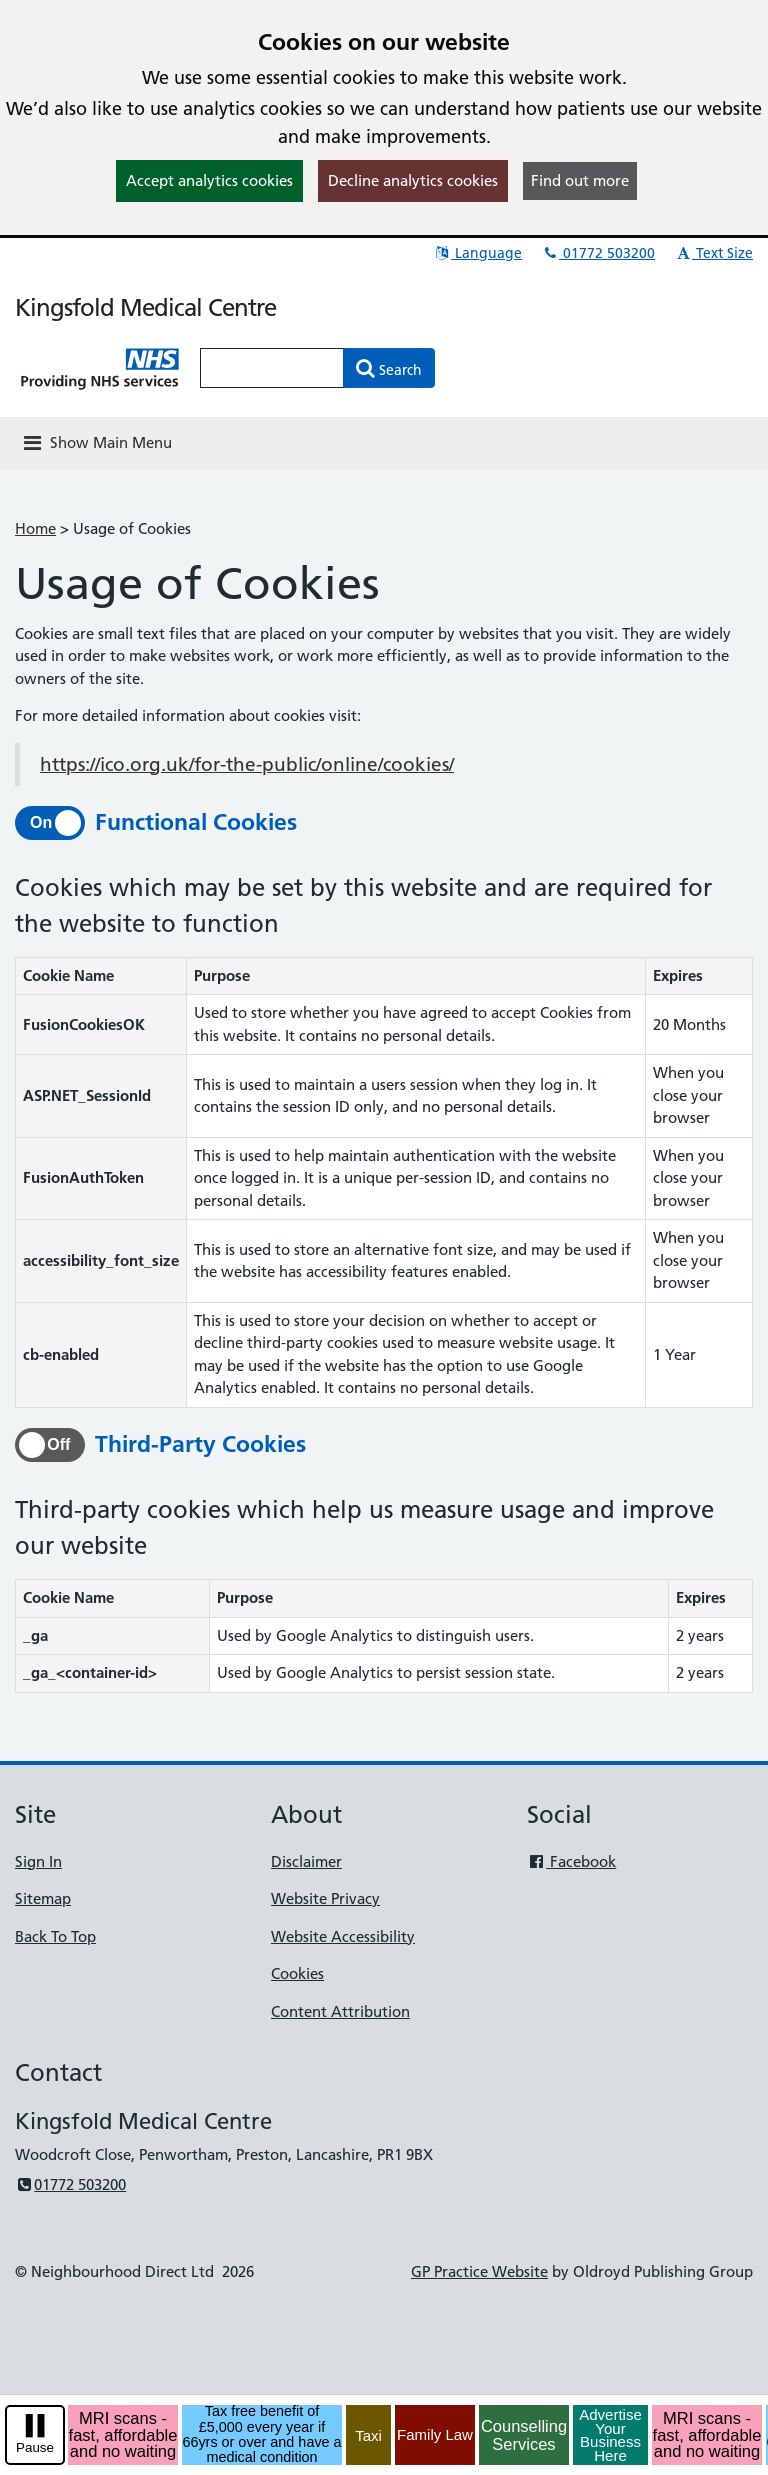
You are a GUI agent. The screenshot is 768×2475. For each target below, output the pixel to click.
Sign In (38, 1861)
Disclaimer (306, 1861)
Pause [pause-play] (35, 2447)
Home (35, 528)
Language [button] (477, 253)
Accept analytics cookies (209, 180)
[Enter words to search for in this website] (272, 368)
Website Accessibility (343, 1936)
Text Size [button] (713, 253)
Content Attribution (340, 2011)
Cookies (297, 1973)
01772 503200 (598, 253)
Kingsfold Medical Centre (145, 307)
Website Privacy (325, 1898)
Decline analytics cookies (413, 180)
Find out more (580, 180)
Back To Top (55, 1936)
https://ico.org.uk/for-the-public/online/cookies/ (247, 764)
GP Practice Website (479, 2271)
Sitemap (43, 1898)
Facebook (571, 1861)
